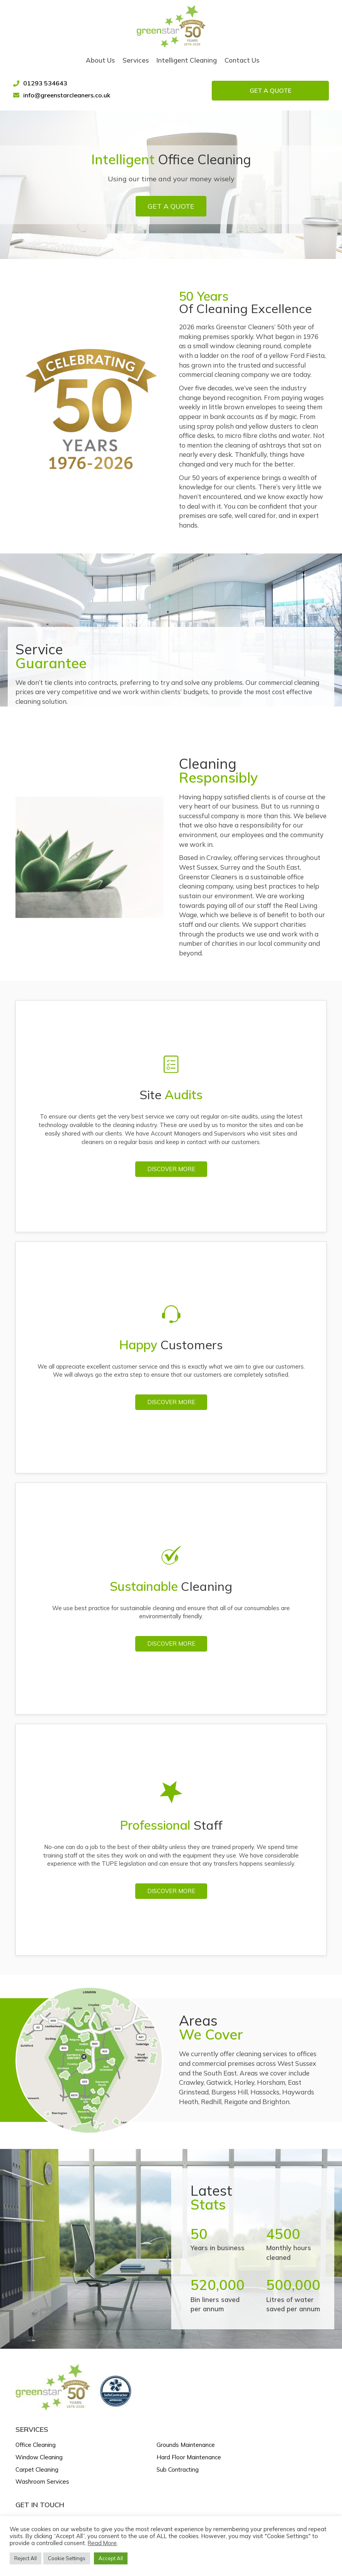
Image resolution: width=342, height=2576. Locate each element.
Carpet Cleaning (36, 2467)
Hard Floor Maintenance (189, 2455)
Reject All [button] (25, 2558)
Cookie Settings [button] (66, 2558)
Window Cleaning (39, 2455)
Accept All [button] (111, 2558)
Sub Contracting (178, 2467)
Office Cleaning (35, 2443)
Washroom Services (42, 2479)
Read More (102, 2543)
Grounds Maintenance (186, 2443)
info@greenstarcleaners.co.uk (69, 93)
